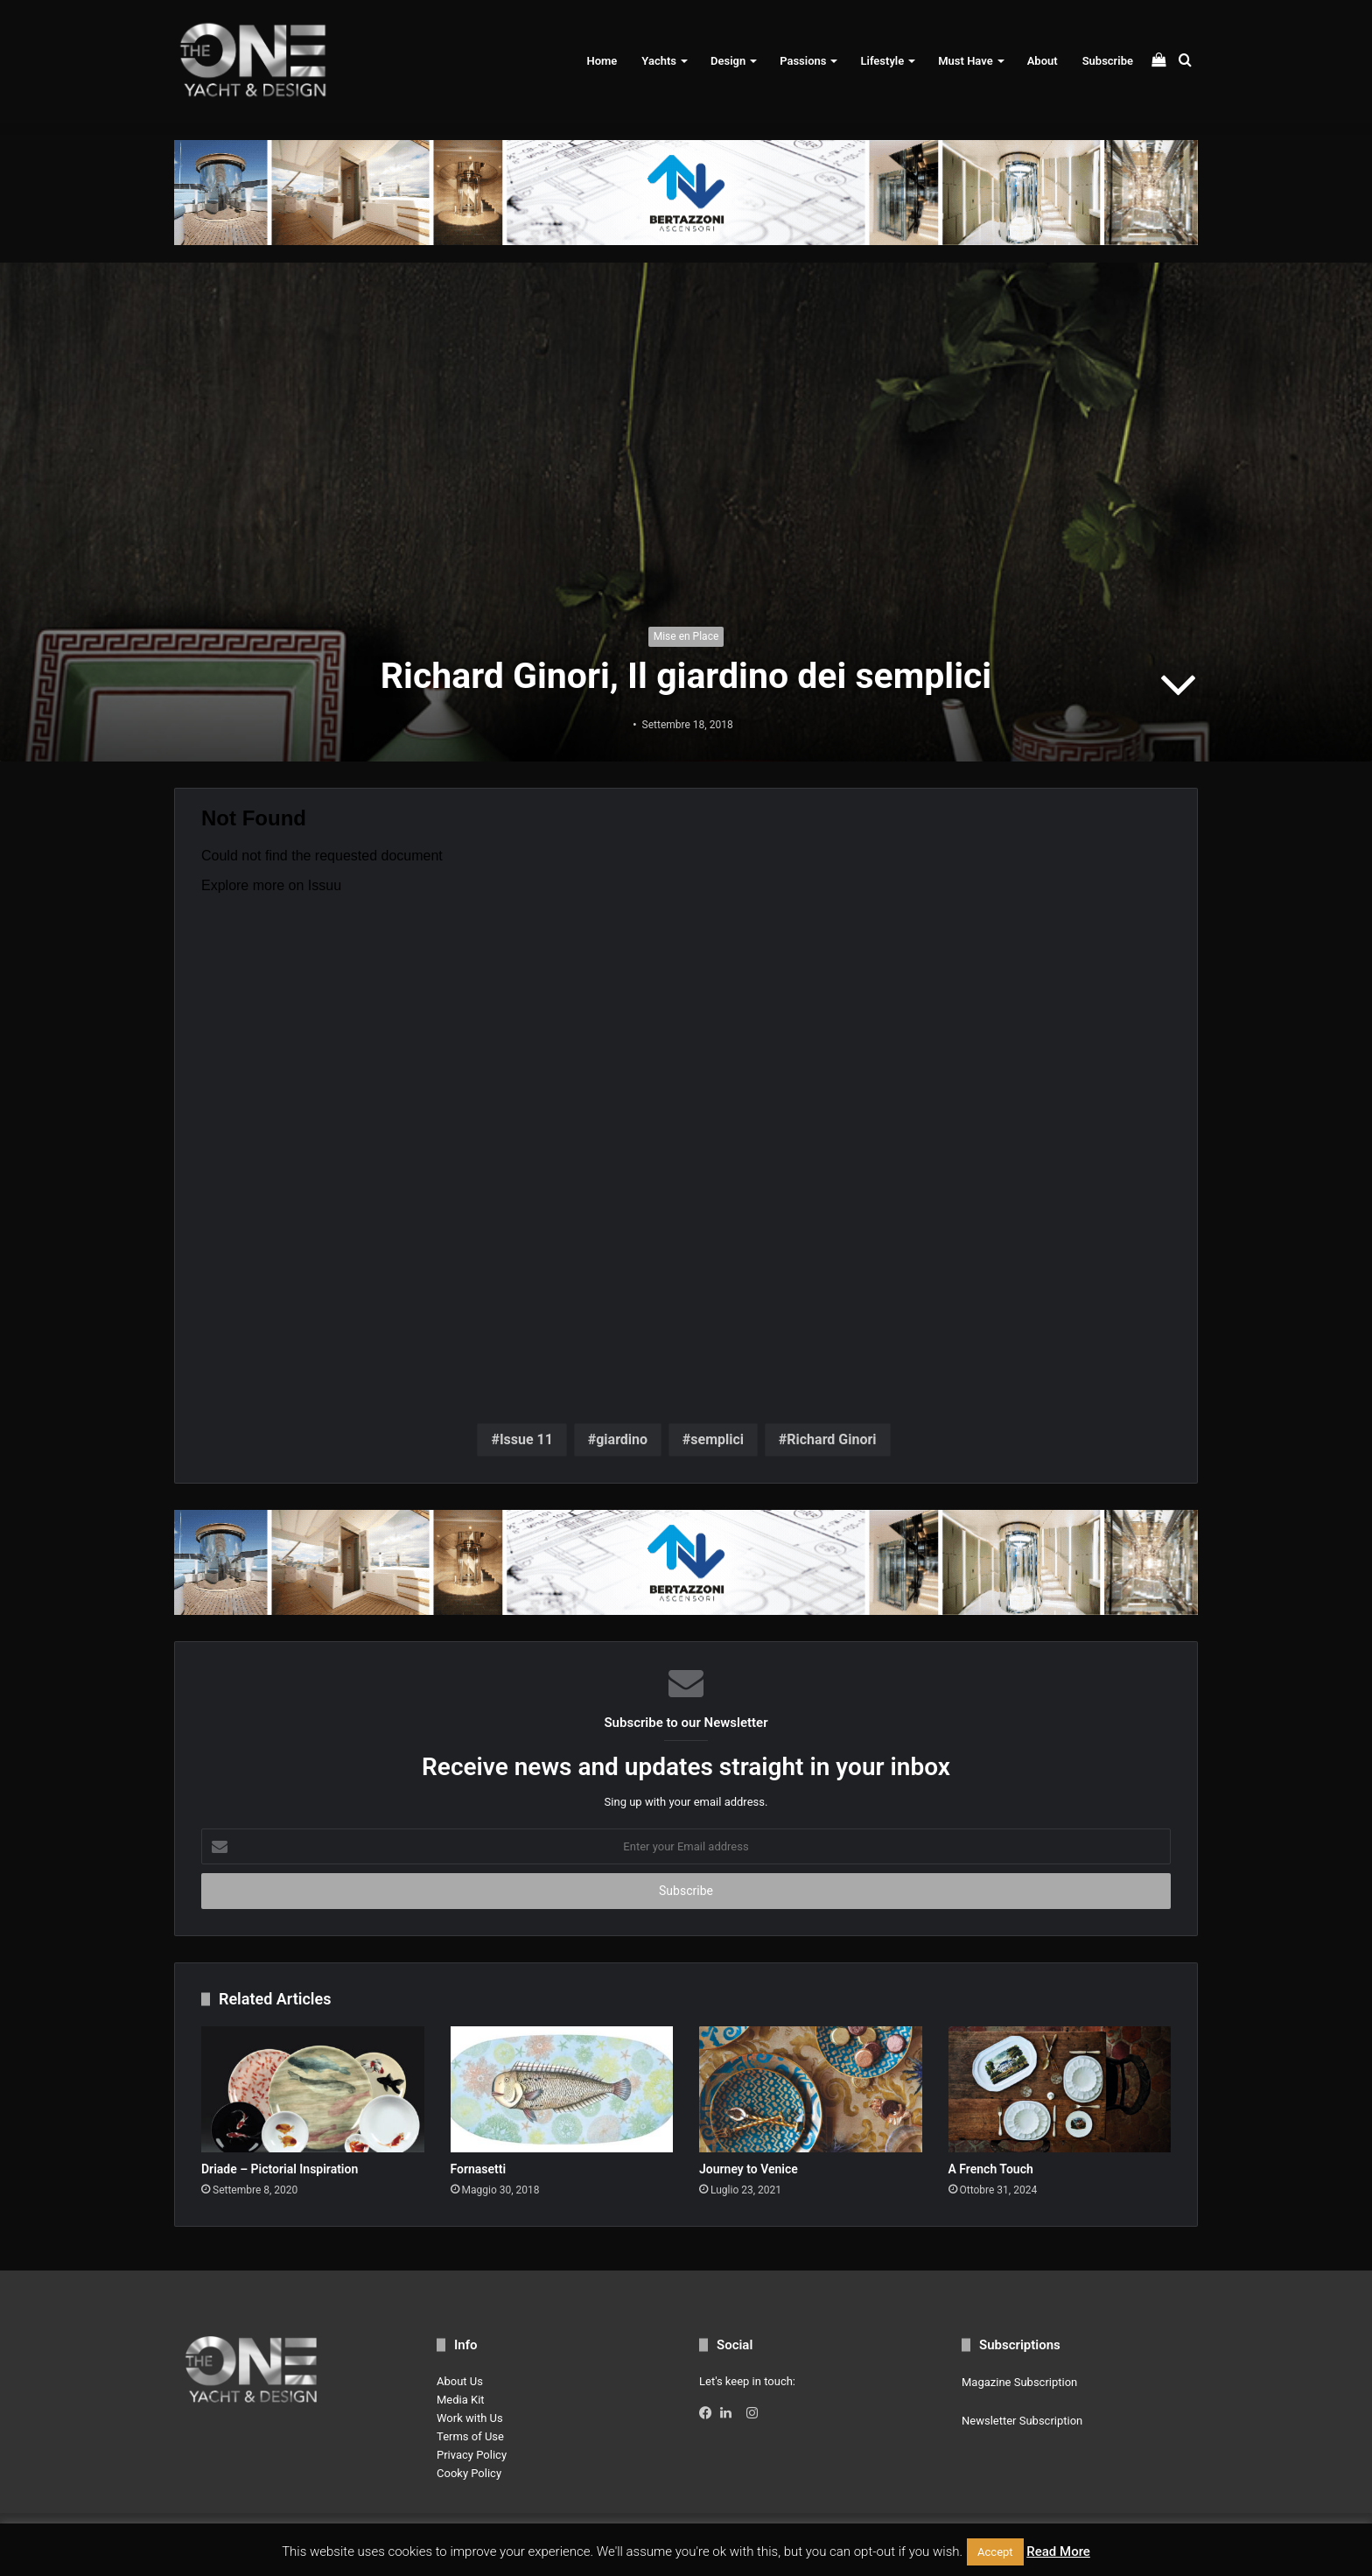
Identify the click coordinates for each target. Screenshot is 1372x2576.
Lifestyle (882, 60)
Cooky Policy (469, 2473)
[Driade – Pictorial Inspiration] (312, 2089)
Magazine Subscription (1019, 2382)
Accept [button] (995, 2551)
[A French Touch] (1060, 2089)
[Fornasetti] (562, 2089)
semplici (717, 1439)
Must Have (965, 60)
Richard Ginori (831, 1439)
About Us (460, 2381)
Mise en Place (686, 636)
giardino (622, 1439)
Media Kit (461, 2399)
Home (601, 60)
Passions (803, 60)
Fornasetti (479, 2169)
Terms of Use (470, 2436)
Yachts (658, 60)
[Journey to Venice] (810, 2089)
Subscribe (1107, 60)
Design (728, 60)
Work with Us (470, 2418)
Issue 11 (526, 1439)
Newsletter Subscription (1022, 2420)
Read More (1058, 2551)
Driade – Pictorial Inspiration (279, 2169)
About (1042, 60)
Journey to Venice (748, 2169)
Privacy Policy (472, 2454)
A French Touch (990, 2169)
